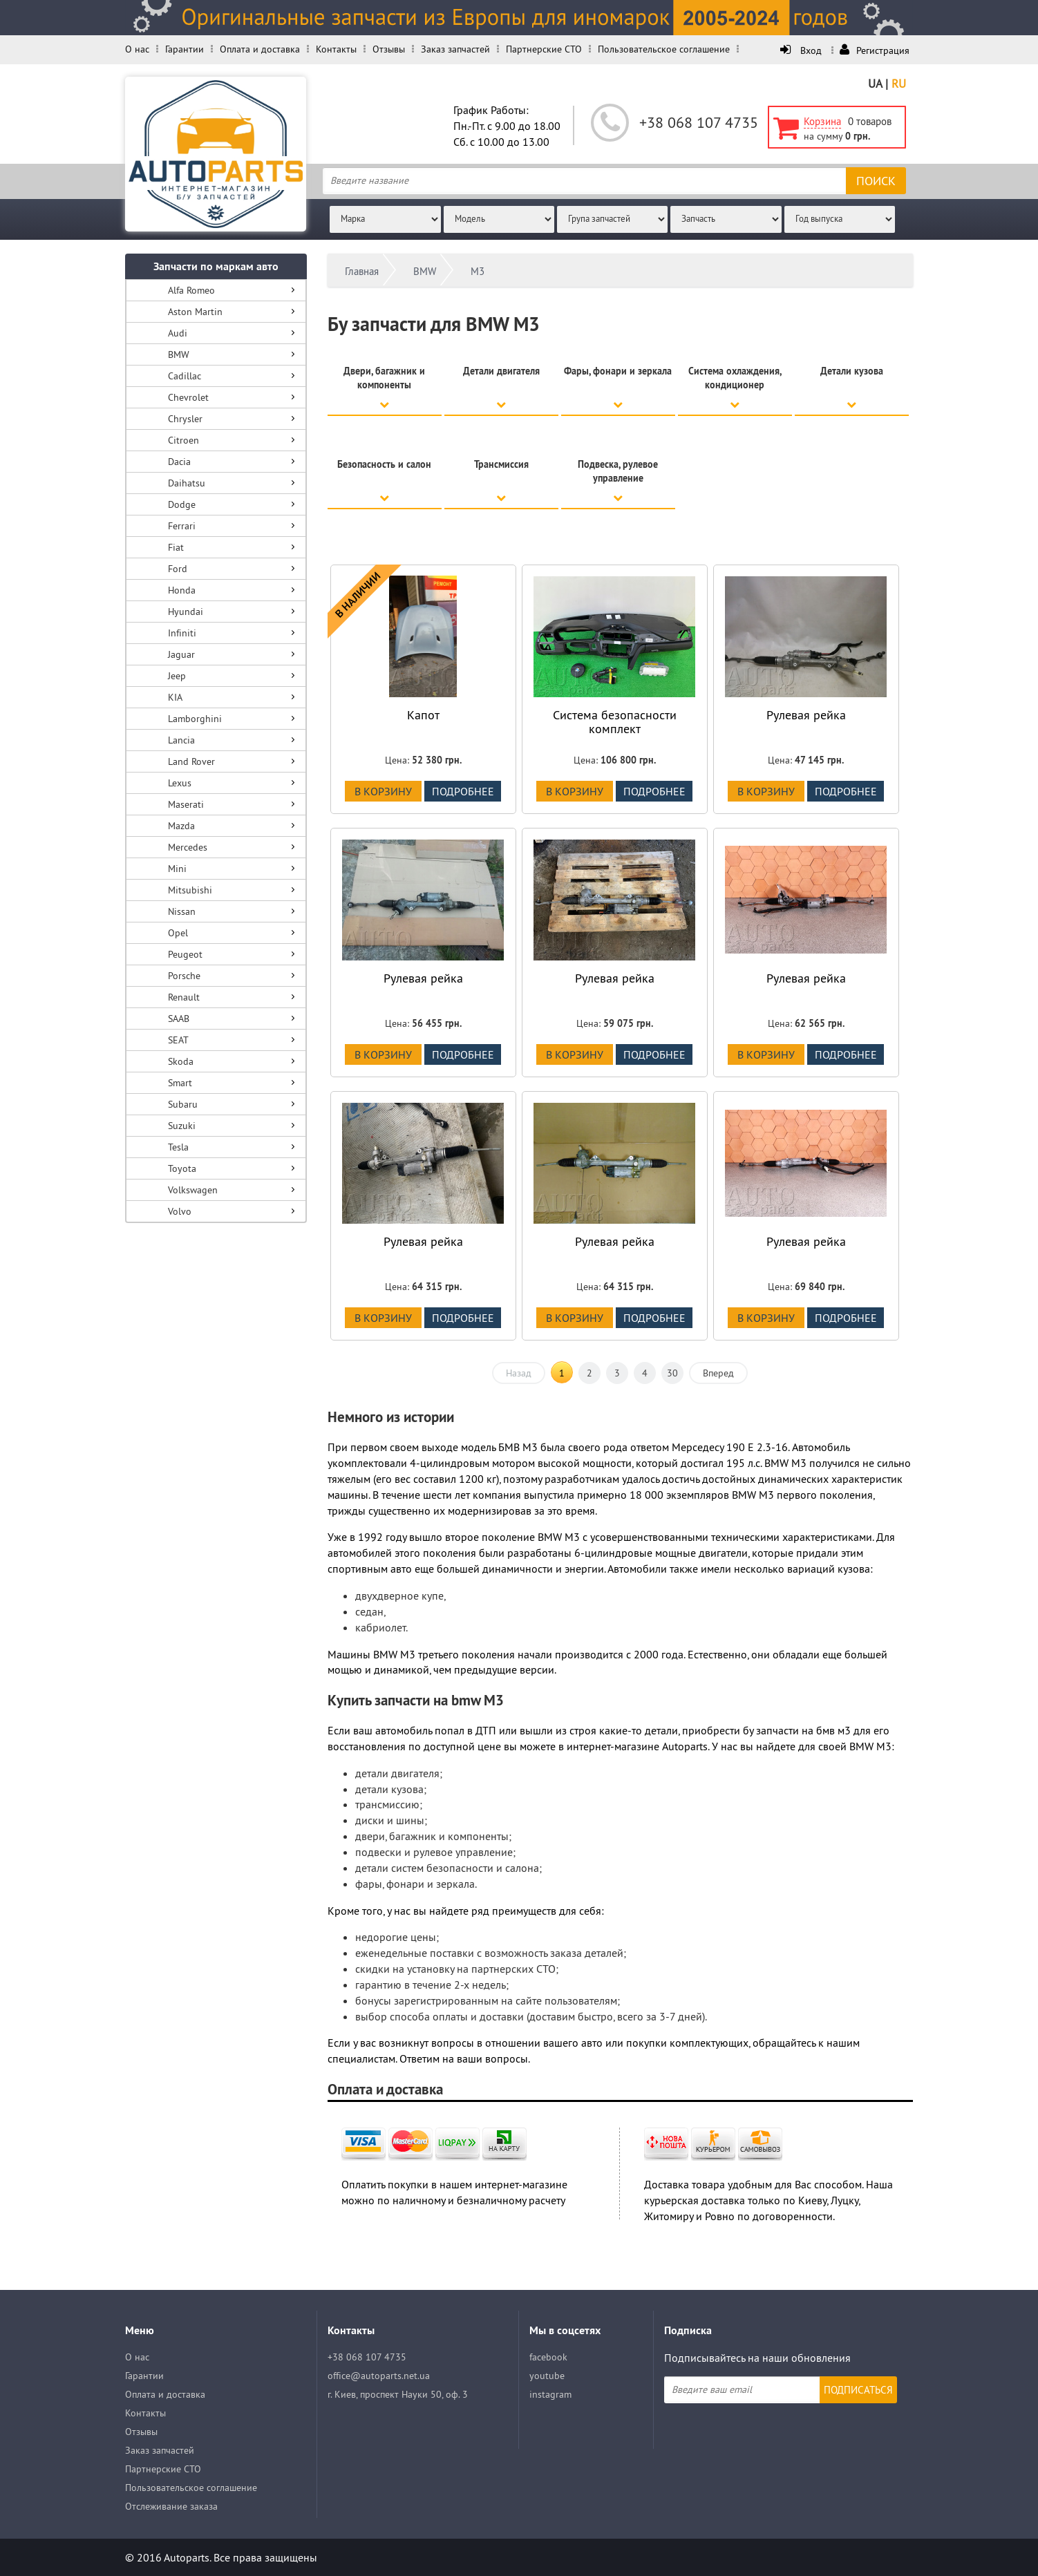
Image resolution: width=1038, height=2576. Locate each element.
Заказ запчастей (455, 49)
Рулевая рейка (806, 715)
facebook (548, 2357)
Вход (802, 50)
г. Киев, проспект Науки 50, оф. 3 (398, 2394)
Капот (423, 715)
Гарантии (184, 49)
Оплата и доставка (260, 49)
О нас (137, 49)
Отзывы (388, 49)
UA (875, 83)
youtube (547, 2375)
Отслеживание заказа (171, 2506)
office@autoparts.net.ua (379, 2375)
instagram (550, 2394)
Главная (362, 271)
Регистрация (874, 50)
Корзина (822, 121)
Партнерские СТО (544, 49)
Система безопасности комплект (615, 722)
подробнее (463, 791)
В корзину (383, 791)
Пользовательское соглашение (664, 49)
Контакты (336, 49)
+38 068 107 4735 (698, 122)
